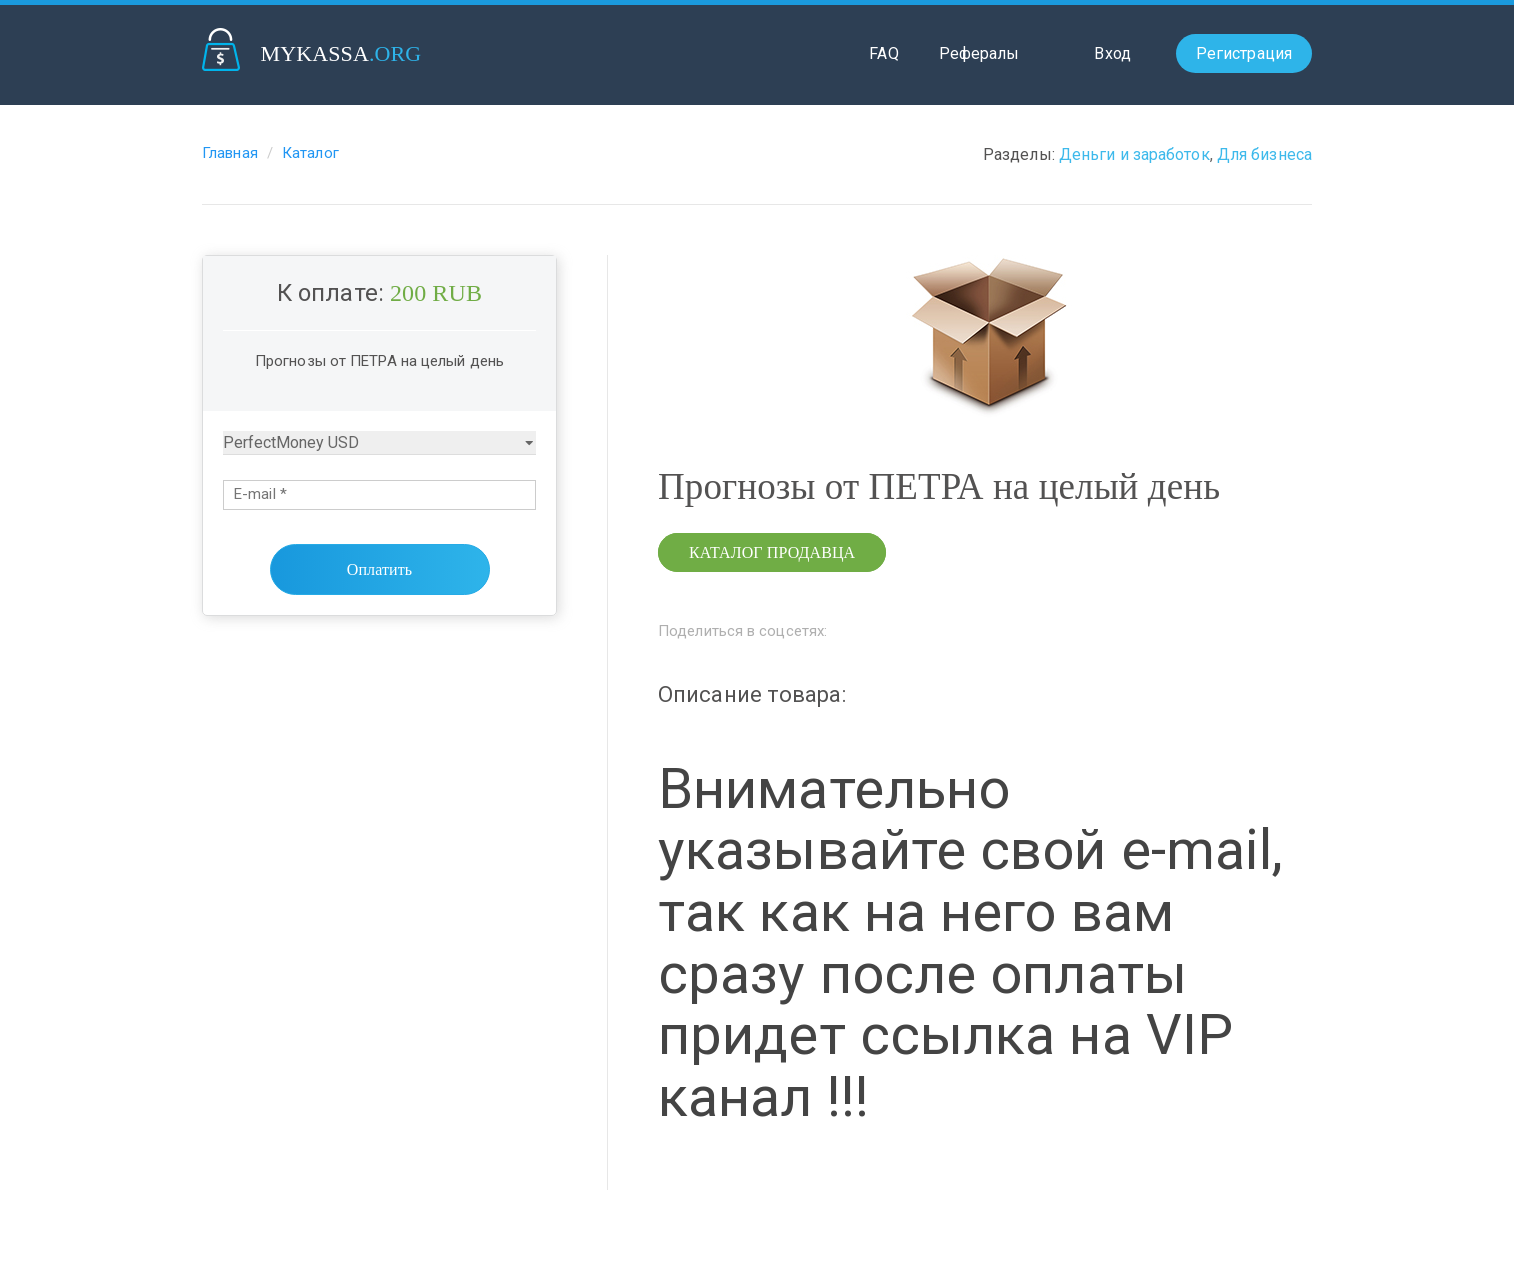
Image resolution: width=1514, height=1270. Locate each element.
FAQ (883, 53)
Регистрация (1244, 53)
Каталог (310, 153)
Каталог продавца (772, 552)
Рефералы (979, 53)
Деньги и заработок (1134, 154)
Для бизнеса (1264, 154)
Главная (230, 153)
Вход (1112, 53)
